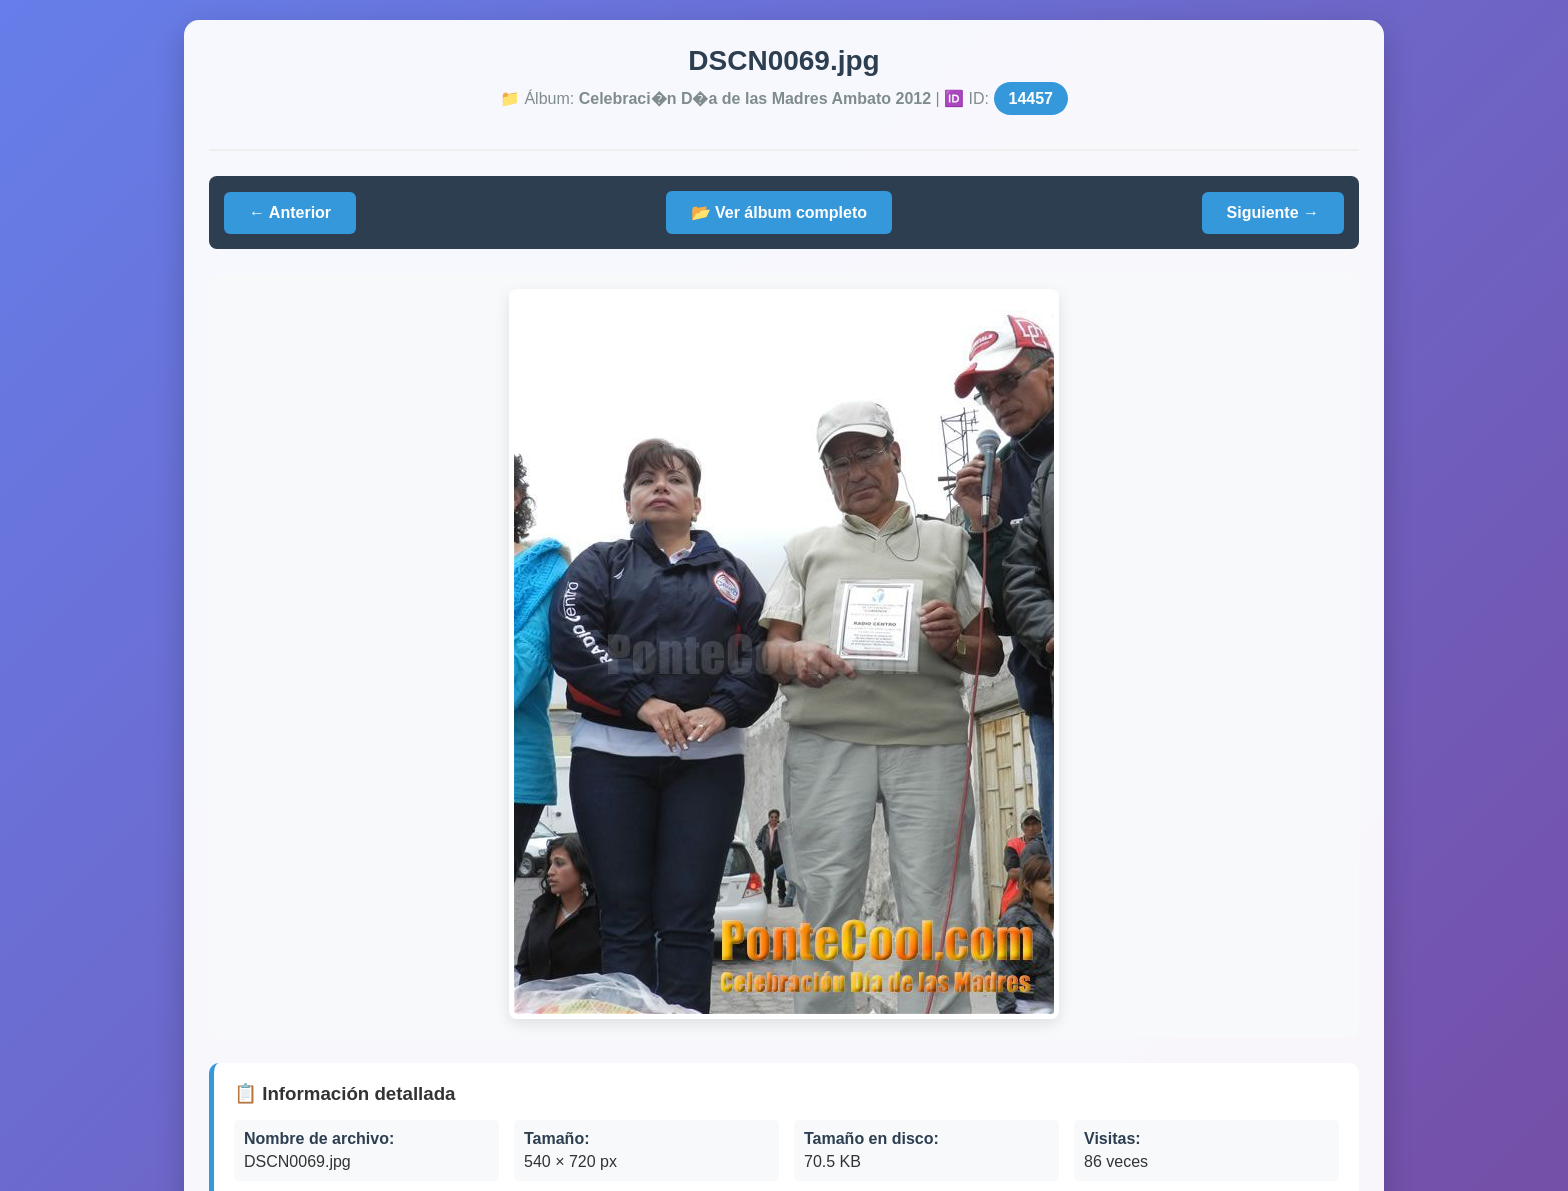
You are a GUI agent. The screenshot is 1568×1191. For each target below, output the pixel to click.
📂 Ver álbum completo (779, 212)
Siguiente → (1273, 212)
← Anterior (290, 212)
